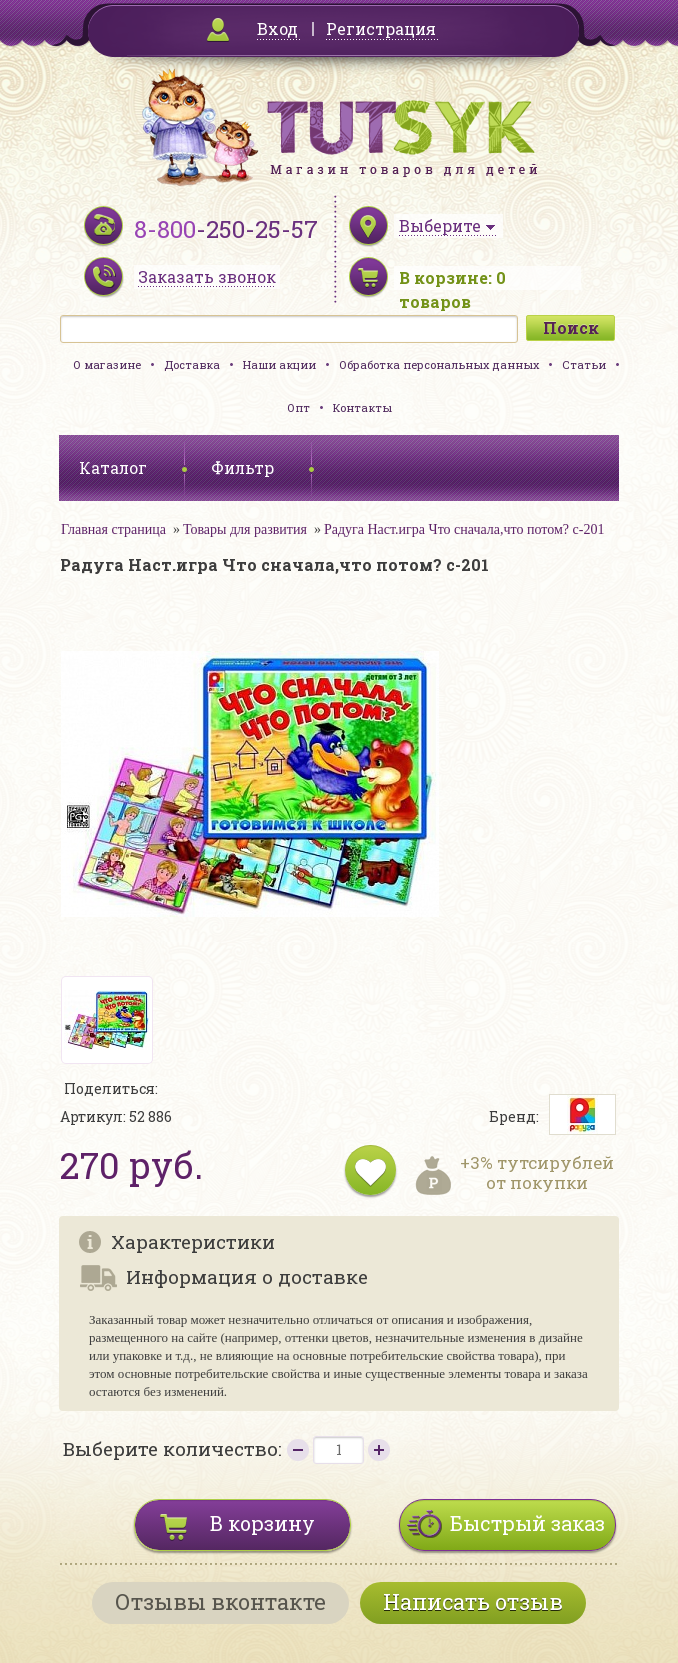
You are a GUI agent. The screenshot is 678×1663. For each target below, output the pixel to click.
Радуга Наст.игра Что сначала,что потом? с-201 (464, 529)
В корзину (262, 1523)
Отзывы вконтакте (220, 1601)
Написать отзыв (473, 1601)
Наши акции (279, 364)
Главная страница (113, 529)
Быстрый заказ (527, 1523)
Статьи (584, 364)
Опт (298, 407)
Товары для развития (245, 529)
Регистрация (381, 28)
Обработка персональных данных (439, 364)
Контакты (362, 407)
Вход (277, 28)
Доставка (192, 364)
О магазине (107, 364)
